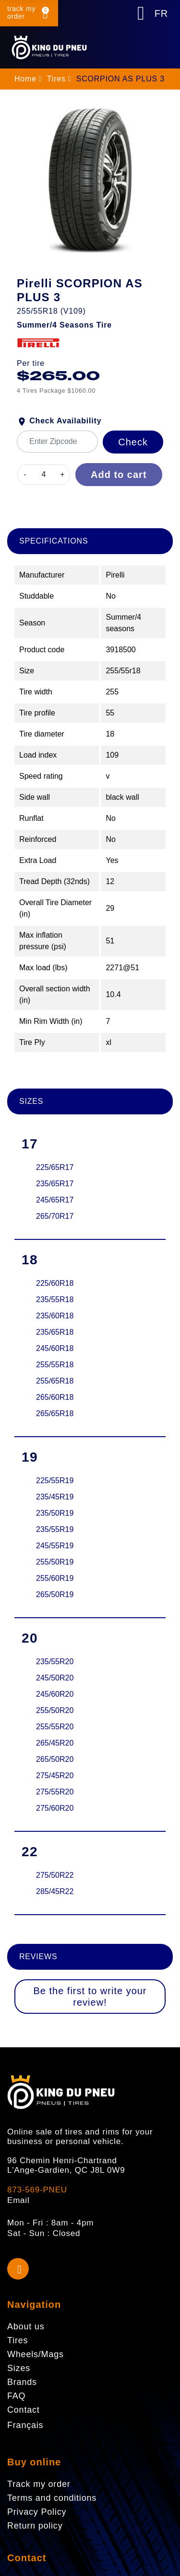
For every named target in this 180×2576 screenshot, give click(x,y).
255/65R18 (54, 1381)
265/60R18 (54, 1397)
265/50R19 (54, 1594)
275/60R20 (54, 1808)
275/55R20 (54, 1792)
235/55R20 (54, 1661)
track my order (21, 12)
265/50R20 (54, 1759)
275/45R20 (54, 1775)
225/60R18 (54, 1283)
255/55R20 (54, 1727)
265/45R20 (54, 1743)
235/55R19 (54, 1529)
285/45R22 (54, 1891)
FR (161, 13)
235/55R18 (54, 1299)
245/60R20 (54, 1694)
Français (25, 2425)
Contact (26, 2558)
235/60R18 (54, 1316)
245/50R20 (54, 1678)
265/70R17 (54, 1216)
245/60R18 (54, 1348)
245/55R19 (54, 1546)
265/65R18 (54, 1413)
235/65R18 (54, 1332)
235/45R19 (54, 1497)
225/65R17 (54, 1167)
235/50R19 (54, 1513)
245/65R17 (54, 1200)
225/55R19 (54, 1480)
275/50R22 (54, 1875)
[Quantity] (44, 474)
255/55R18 (54, 1365)
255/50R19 (54, 1562)
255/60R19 (54, 1578)
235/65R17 (54, 1184)
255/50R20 (54, 1710)
